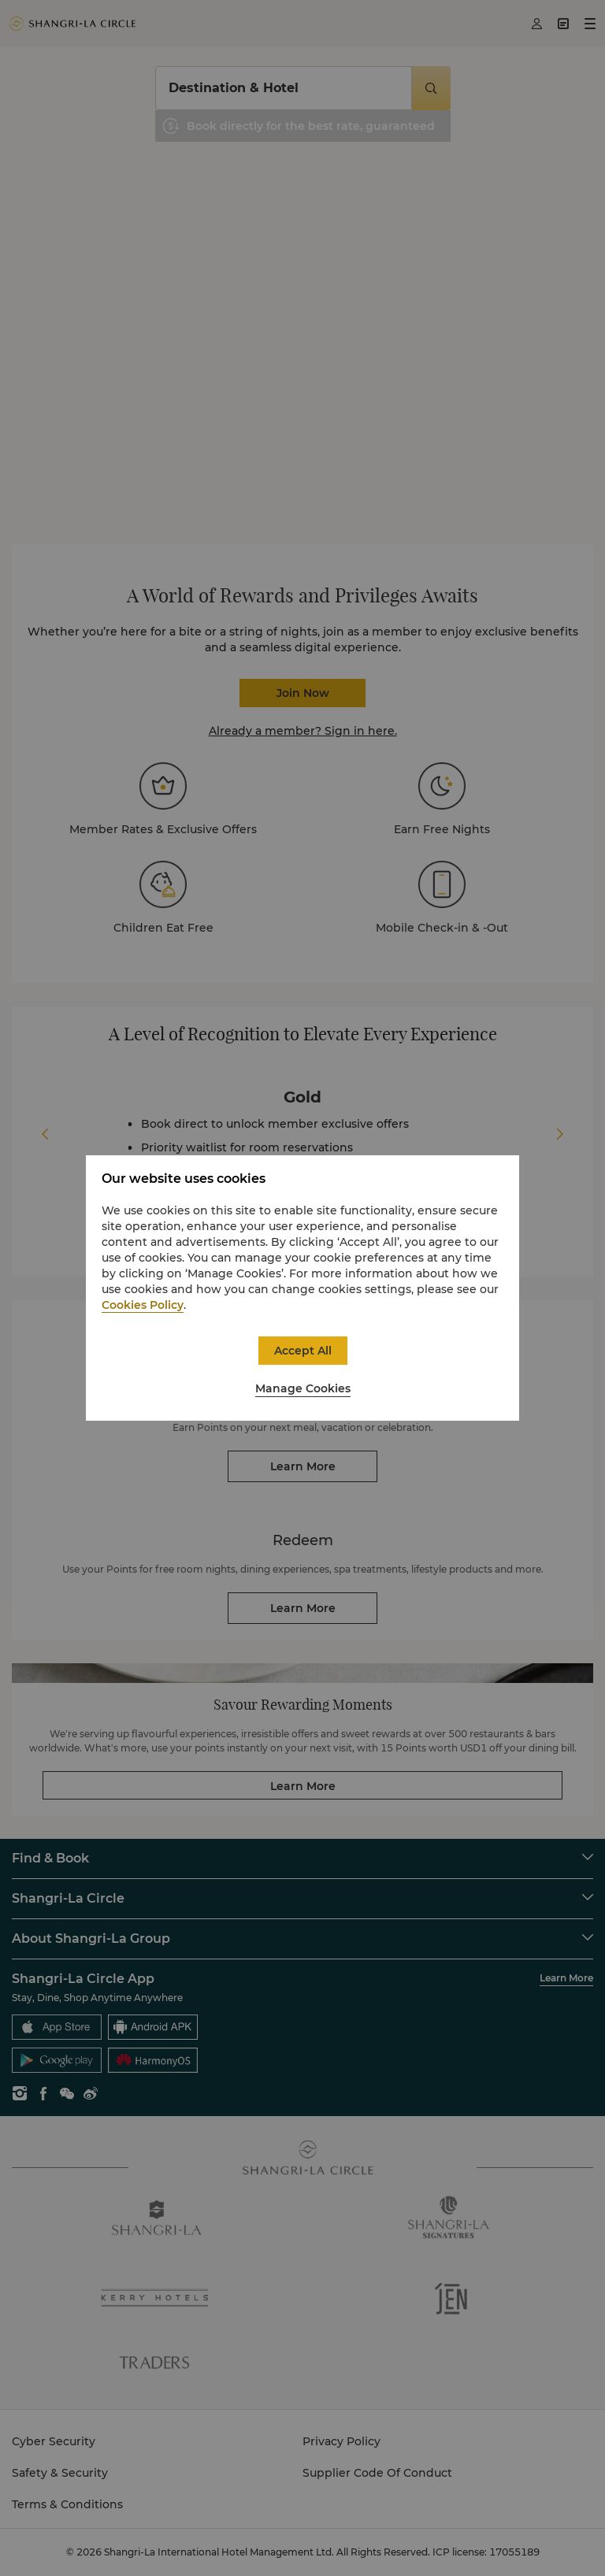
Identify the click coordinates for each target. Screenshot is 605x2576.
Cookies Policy (143, 1305)
